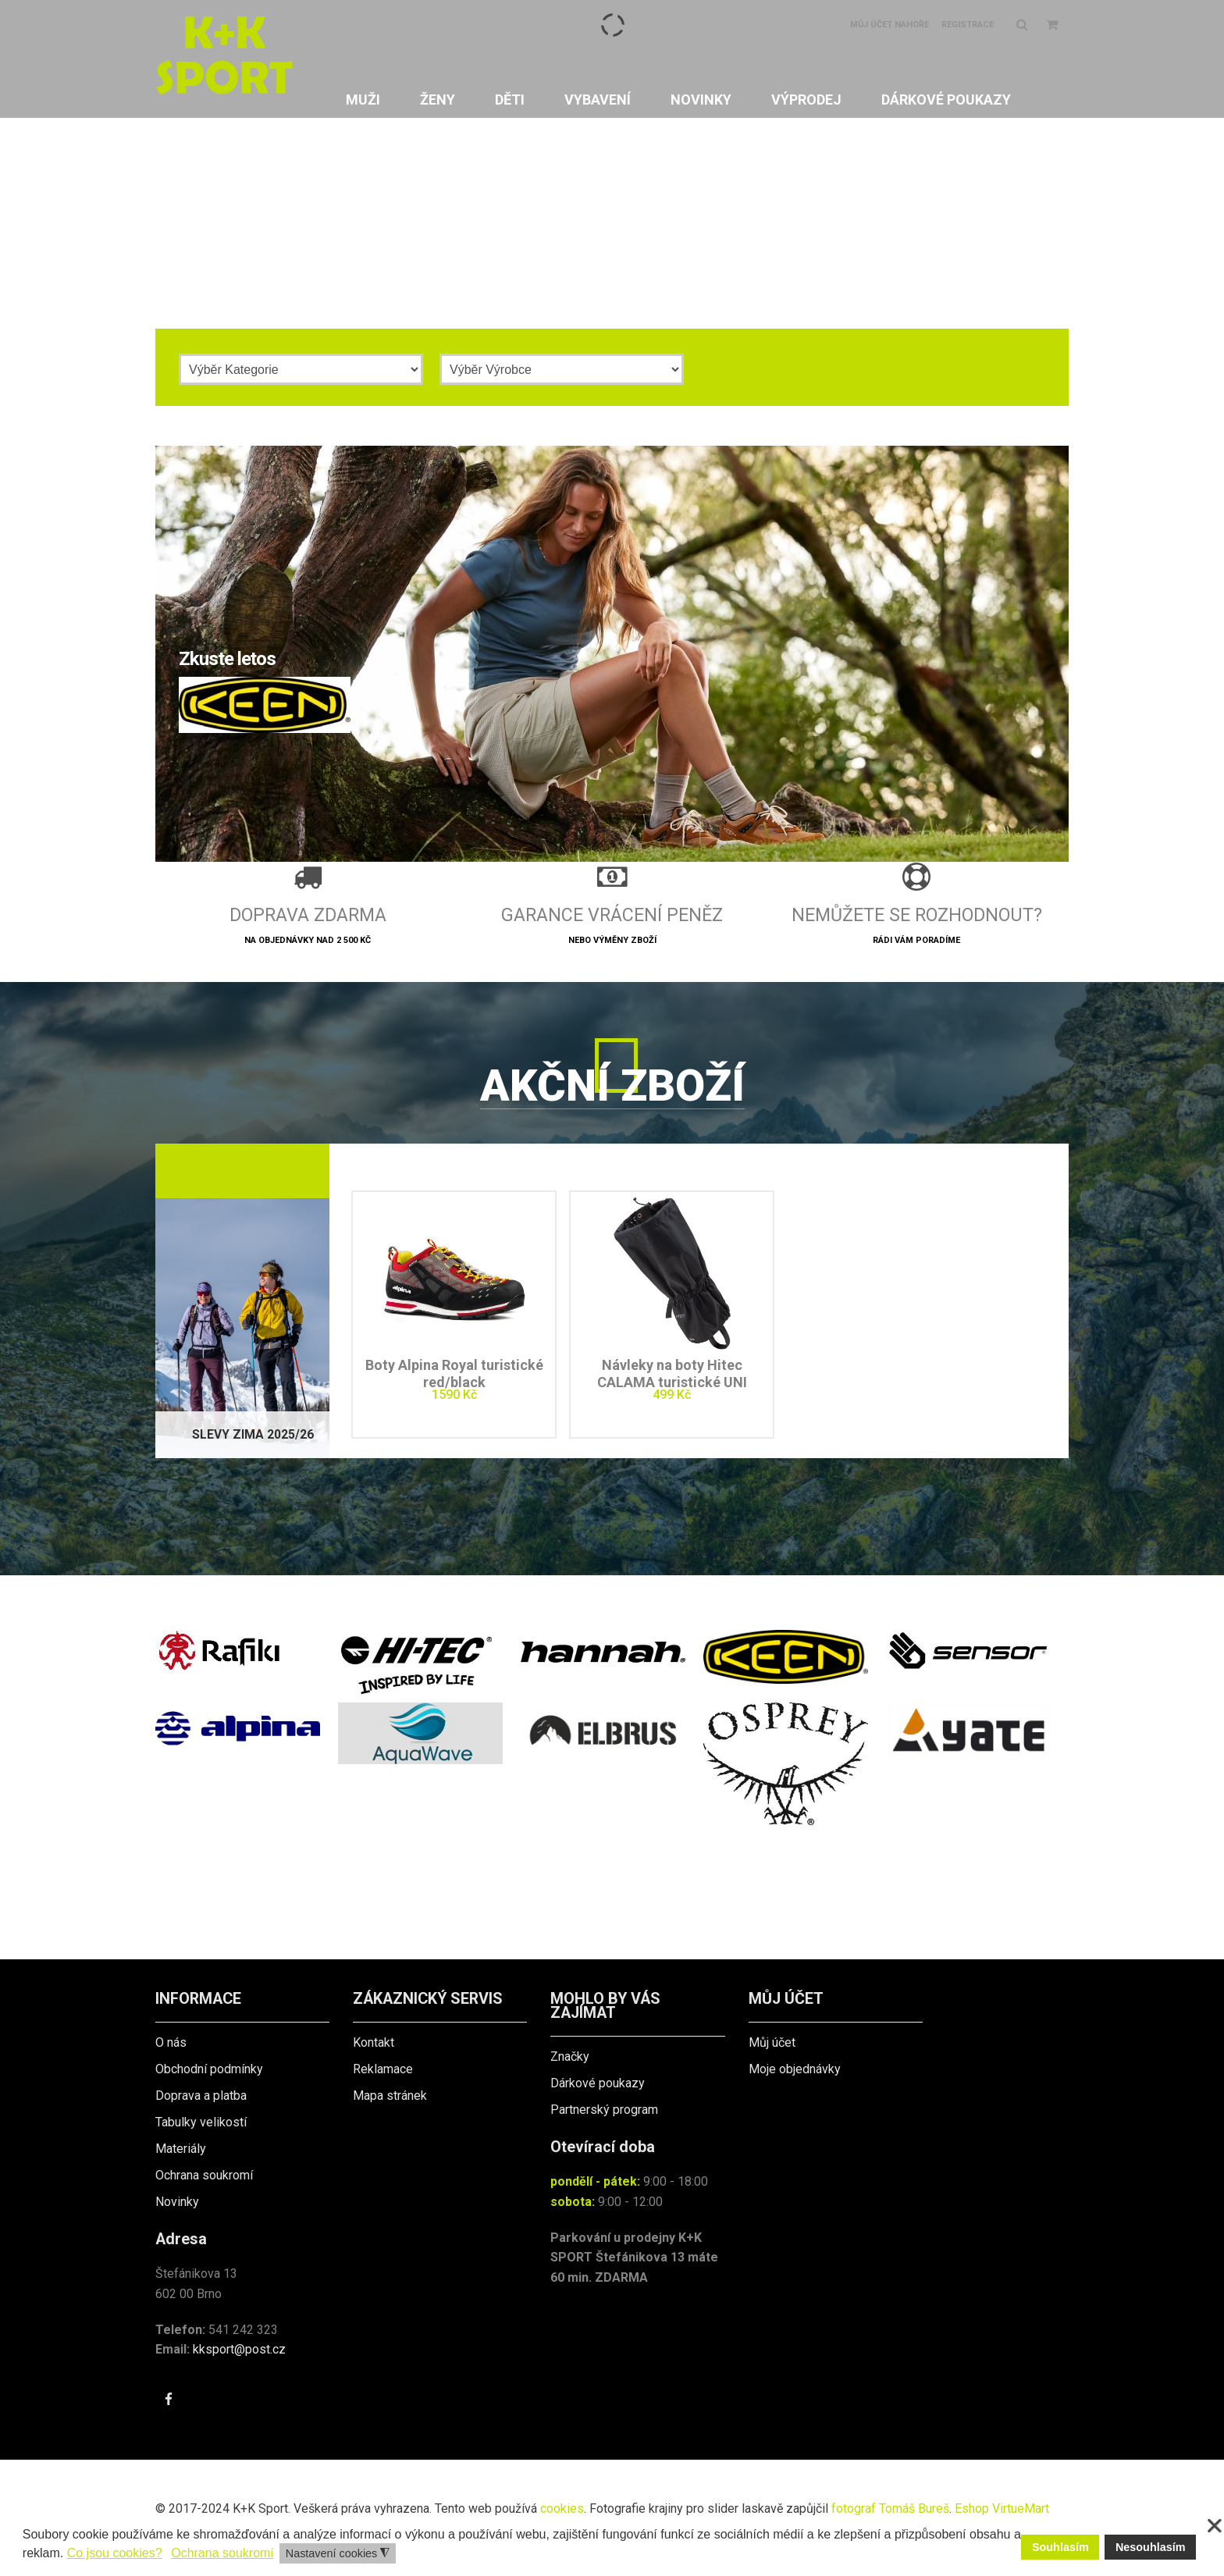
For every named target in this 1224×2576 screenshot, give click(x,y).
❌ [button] (1214, 2526)
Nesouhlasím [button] (1150, 2547)
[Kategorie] (301, 369)
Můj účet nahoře (889, 25)
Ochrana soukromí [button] (222, 2553)
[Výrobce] (561, 369)
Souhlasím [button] (1060, 2547)
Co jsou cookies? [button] (114, 2553)
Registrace (967, 25)
